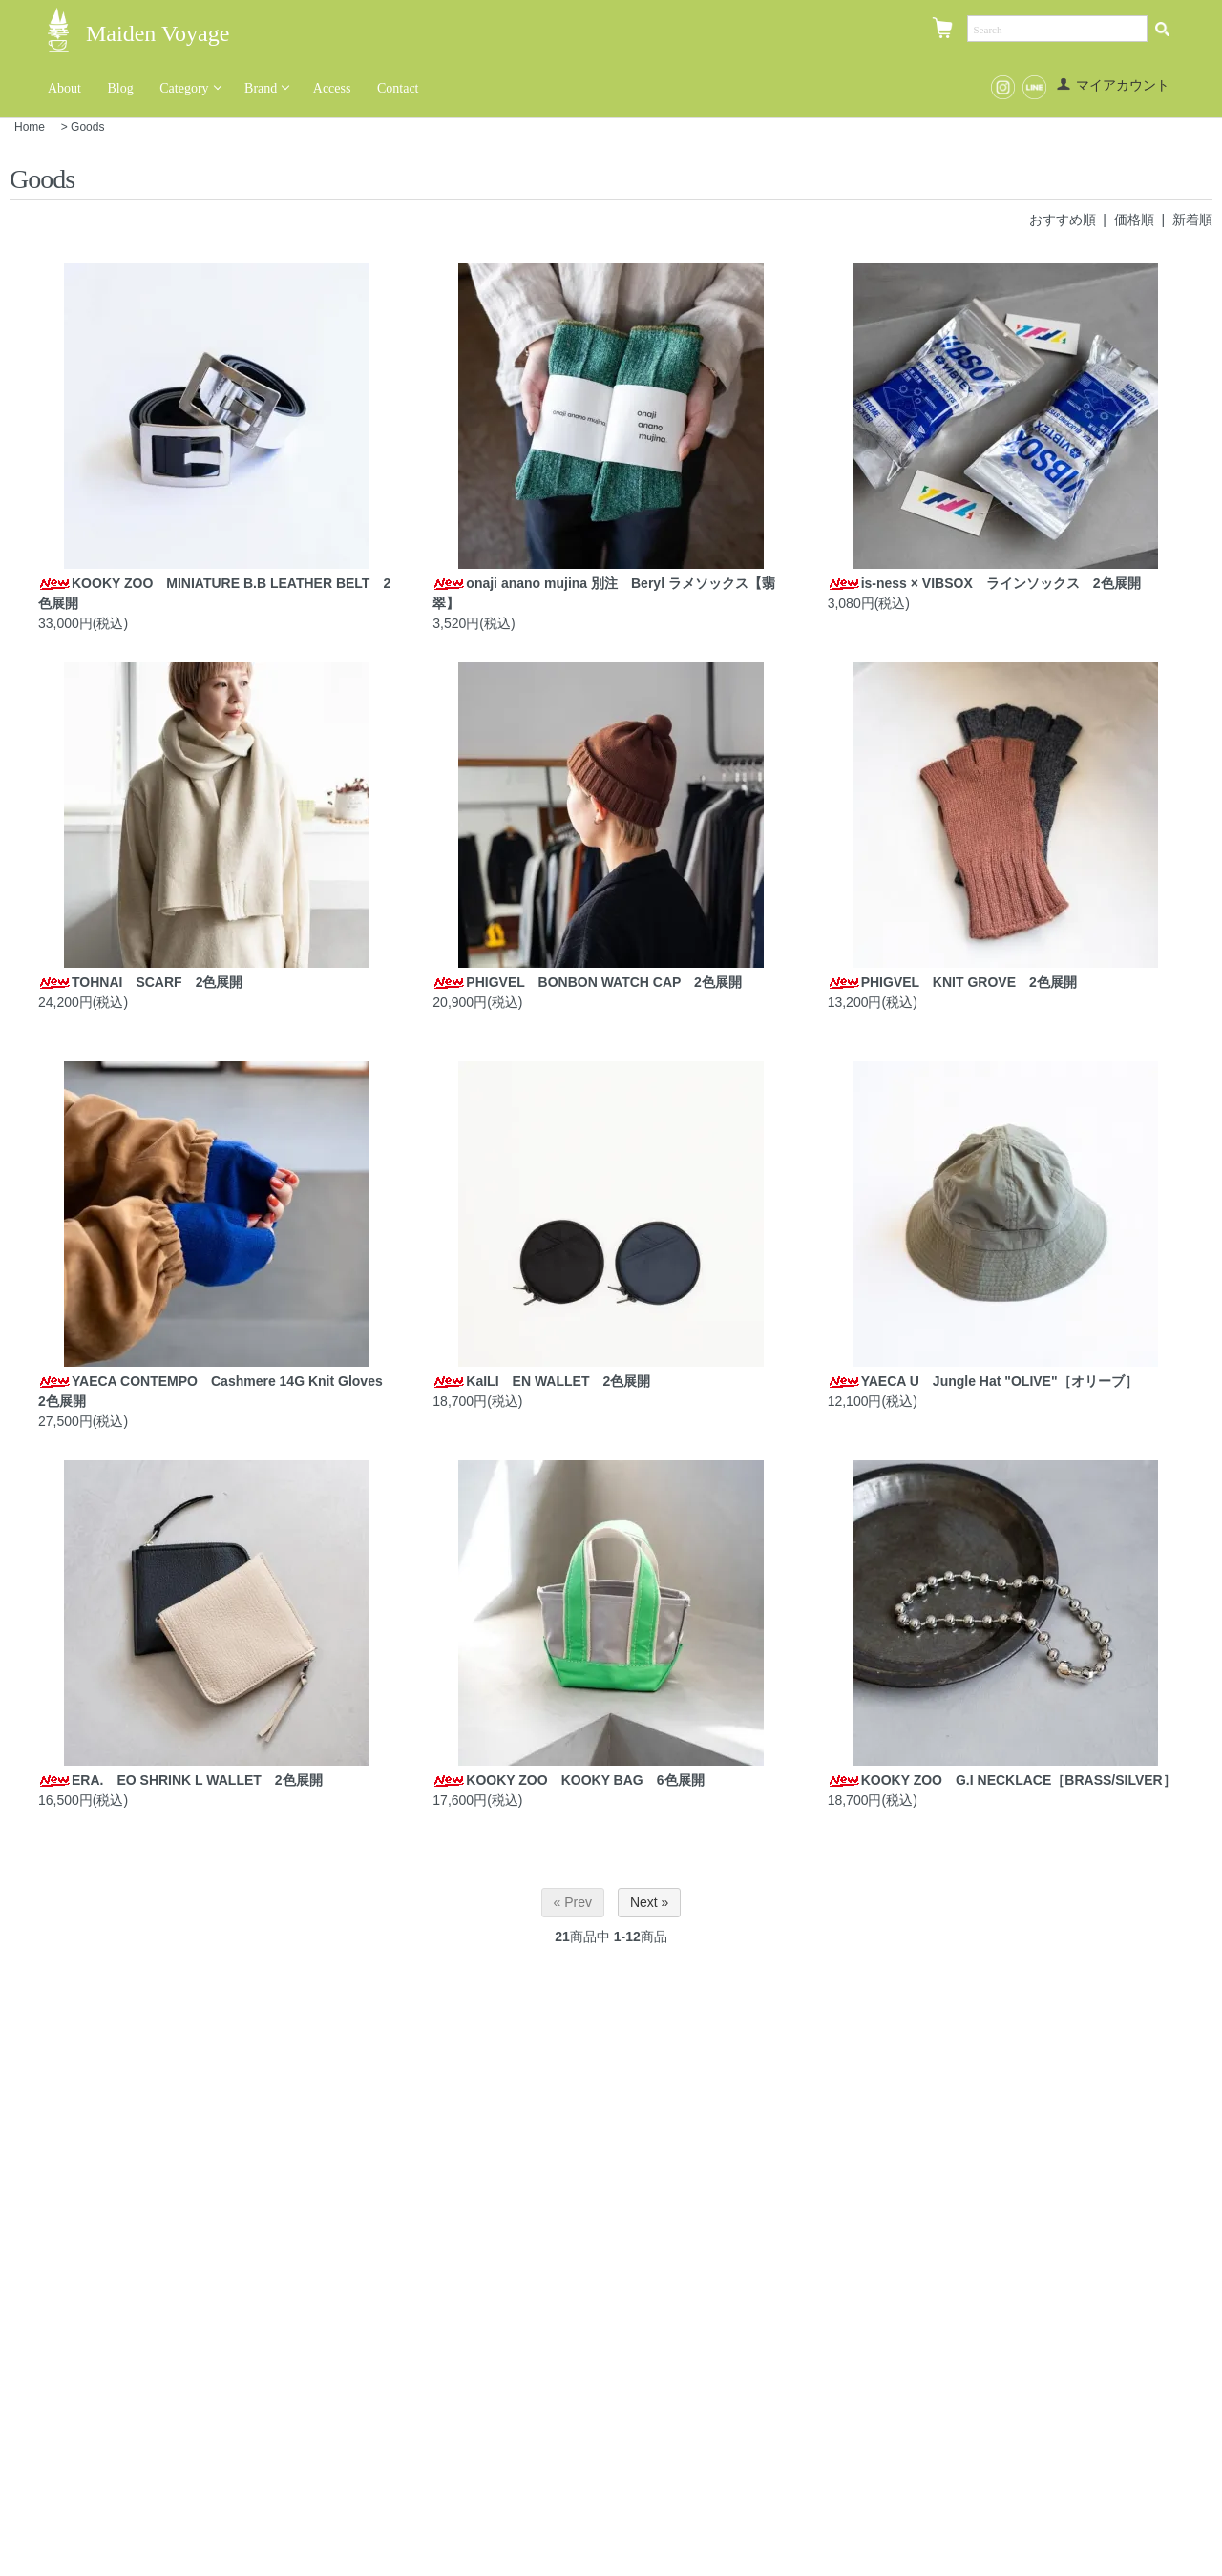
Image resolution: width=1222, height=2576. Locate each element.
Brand (260, 88)
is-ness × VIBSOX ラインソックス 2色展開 (984, 583)
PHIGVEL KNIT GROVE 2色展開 (952, 982)
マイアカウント (1112, 85)
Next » (649, 1902)
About (64, 88)
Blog (121, 88)
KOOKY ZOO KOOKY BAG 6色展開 (568, 1780)
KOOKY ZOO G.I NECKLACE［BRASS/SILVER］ (1002, 1780)
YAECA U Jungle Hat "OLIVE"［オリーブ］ (983, 1381)
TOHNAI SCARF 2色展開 (140, 982)
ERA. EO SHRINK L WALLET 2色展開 (180, 1780)
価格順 (1134, 219)
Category (183, 88)
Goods (87, 127)
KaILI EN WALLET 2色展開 (541, 1381)
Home (29, 127)
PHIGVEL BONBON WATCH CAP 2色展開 (587, 982)
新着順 (1192, 219)
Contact (398, 88)
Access (332, 88)
